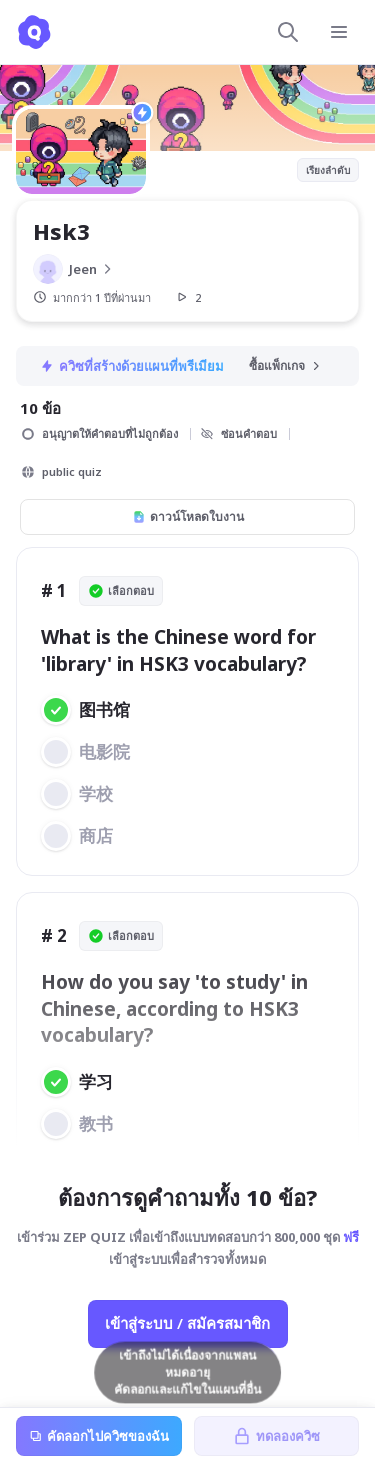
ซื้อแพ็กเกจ (286, 365)
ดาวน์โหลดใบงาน (188, 516)
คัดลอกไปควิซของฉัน (99, 1436)
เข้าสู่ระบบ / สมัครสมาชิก (187, 1323)
